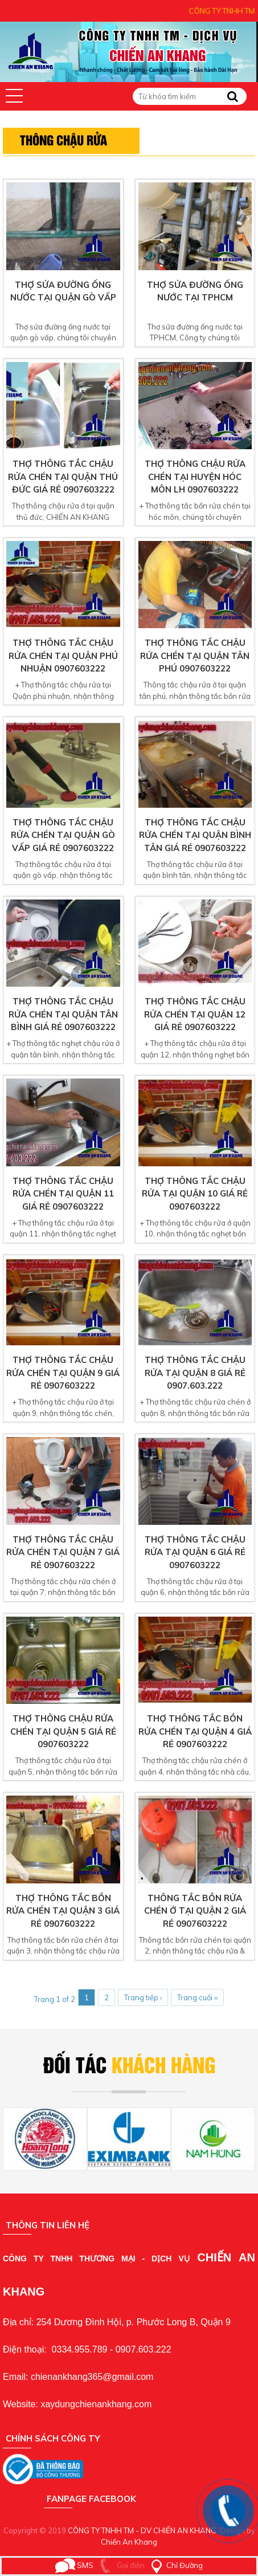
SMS (74, 2565)
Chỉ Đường (174, 2565)
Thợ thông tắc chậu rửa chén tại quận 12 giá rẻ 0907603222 (194, 1014)
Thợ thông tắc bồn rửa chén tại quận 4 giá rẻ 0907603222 (195, 1731)
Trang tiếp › (143, 1997)
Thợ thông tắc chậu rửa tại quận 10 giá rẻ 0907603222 (195, 1193)
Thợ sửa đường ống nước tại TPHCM (195, 291)
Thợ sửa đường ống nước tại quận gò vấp (63, 291)
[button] (14, 96)
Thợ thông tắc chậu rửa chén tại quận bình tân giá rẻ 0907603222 (195, 835)
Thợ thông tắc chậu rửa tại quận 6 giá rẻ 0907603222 (195, 1552)
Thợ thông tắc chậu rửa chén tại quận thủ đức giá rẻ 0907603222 (63, 476)
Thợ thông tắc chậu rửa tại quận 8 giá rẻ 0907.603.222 (195, 1372)
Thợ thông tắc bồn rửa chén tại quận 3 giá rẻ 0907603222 (63, 1911)
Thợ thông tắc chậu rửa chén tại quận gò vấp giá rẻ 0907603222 (63, 835)
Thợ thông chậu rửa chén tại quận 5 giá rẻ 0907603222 (63, 1731)
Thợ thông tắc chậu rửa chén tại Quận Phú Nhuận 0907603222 (63, 655)
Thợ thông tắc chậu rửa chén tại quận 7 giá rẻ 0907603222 (63, 1552)
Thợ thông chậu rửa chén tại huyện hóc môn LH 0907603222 (195, 476)
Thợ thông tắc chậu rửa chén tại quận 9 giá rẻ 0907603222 (63, 1372)
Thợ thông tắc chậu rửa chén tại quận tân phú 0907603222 (194, 655)
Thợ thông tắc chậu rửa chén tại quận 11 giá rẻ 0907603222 (63, 1193)
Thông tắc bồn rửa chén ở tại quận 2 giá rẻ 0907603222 (195, 1911)
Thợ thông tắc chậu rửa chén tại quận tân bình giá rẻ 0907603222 (63, 1014)
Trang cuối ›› (197, 1997)
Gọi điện (120, 2565)
